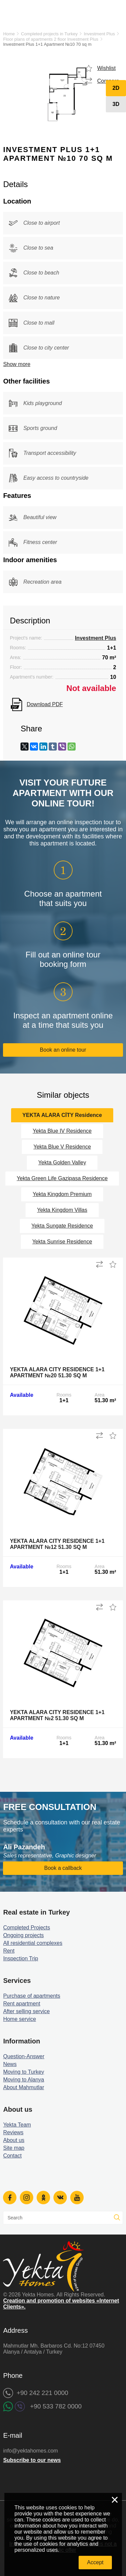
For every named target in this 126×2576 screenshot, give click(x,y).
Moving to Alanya (23, 2079)
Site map (13, 2148)
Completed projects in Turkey (49, 33)
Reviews (13, 2132)
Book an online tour (63, 1050)
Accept (95, 2562)
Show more (16, 364)
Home (9, 33)
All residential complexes (32, 1943)
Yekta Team (17, 2125)
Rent (8, 1951)
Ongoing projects (23, 1935)
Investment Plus (99, 33)
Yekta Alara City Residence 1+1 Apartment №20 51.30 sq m (57, 1372)
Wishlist (106, 68)
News (9, 2064)
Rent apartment (21, 2003)
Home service (19, 2019)
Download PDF (45, 704)
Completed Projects (26, 1927)
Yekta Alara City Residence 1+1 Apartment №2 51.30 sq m (57, 1715)
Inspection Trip (20, 1958)
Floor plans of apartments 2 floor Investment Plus (50, 39)
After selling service (26, 2011)
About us (13, 2140)
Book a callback (63, 1868)
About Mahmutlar (23, 2087)
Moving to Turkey (23, 2072)
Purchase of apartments (31, 1996)
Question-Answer (23, 2056)
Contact (12, 2155)
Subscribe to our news (32, 2460)
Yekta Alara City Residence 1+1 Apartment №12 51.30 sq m (57, 1544)
